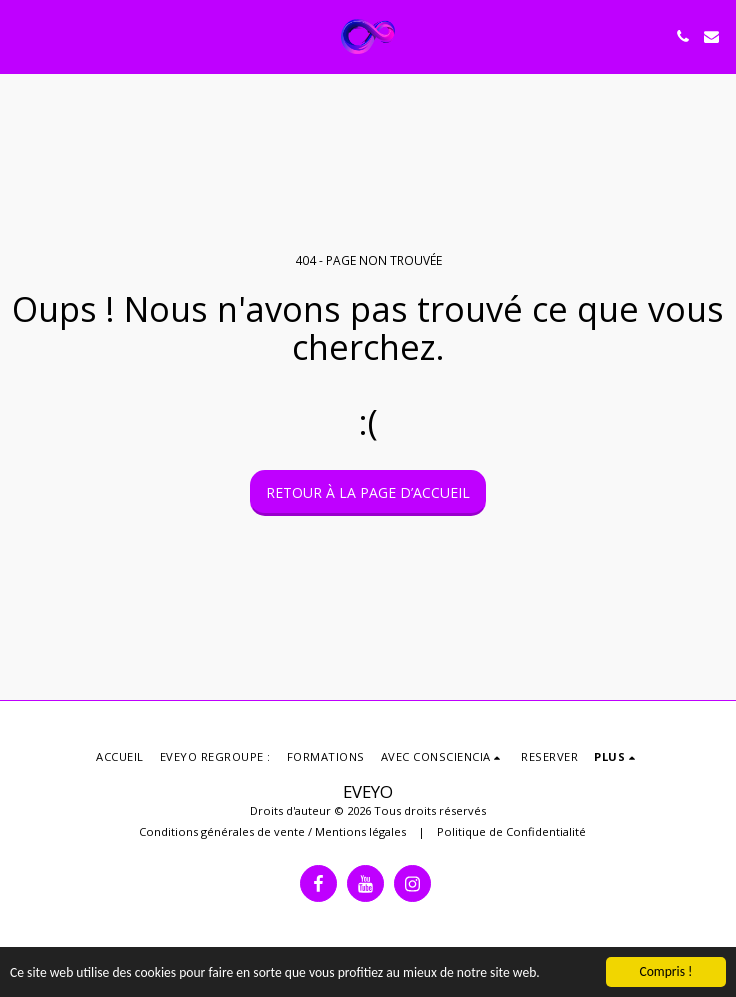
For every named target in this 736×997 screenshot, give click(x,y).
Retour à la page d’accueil (368, 492)
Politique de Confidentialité (511, 831)
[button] (22, 35)
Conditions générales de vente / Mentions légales (272, 831)
